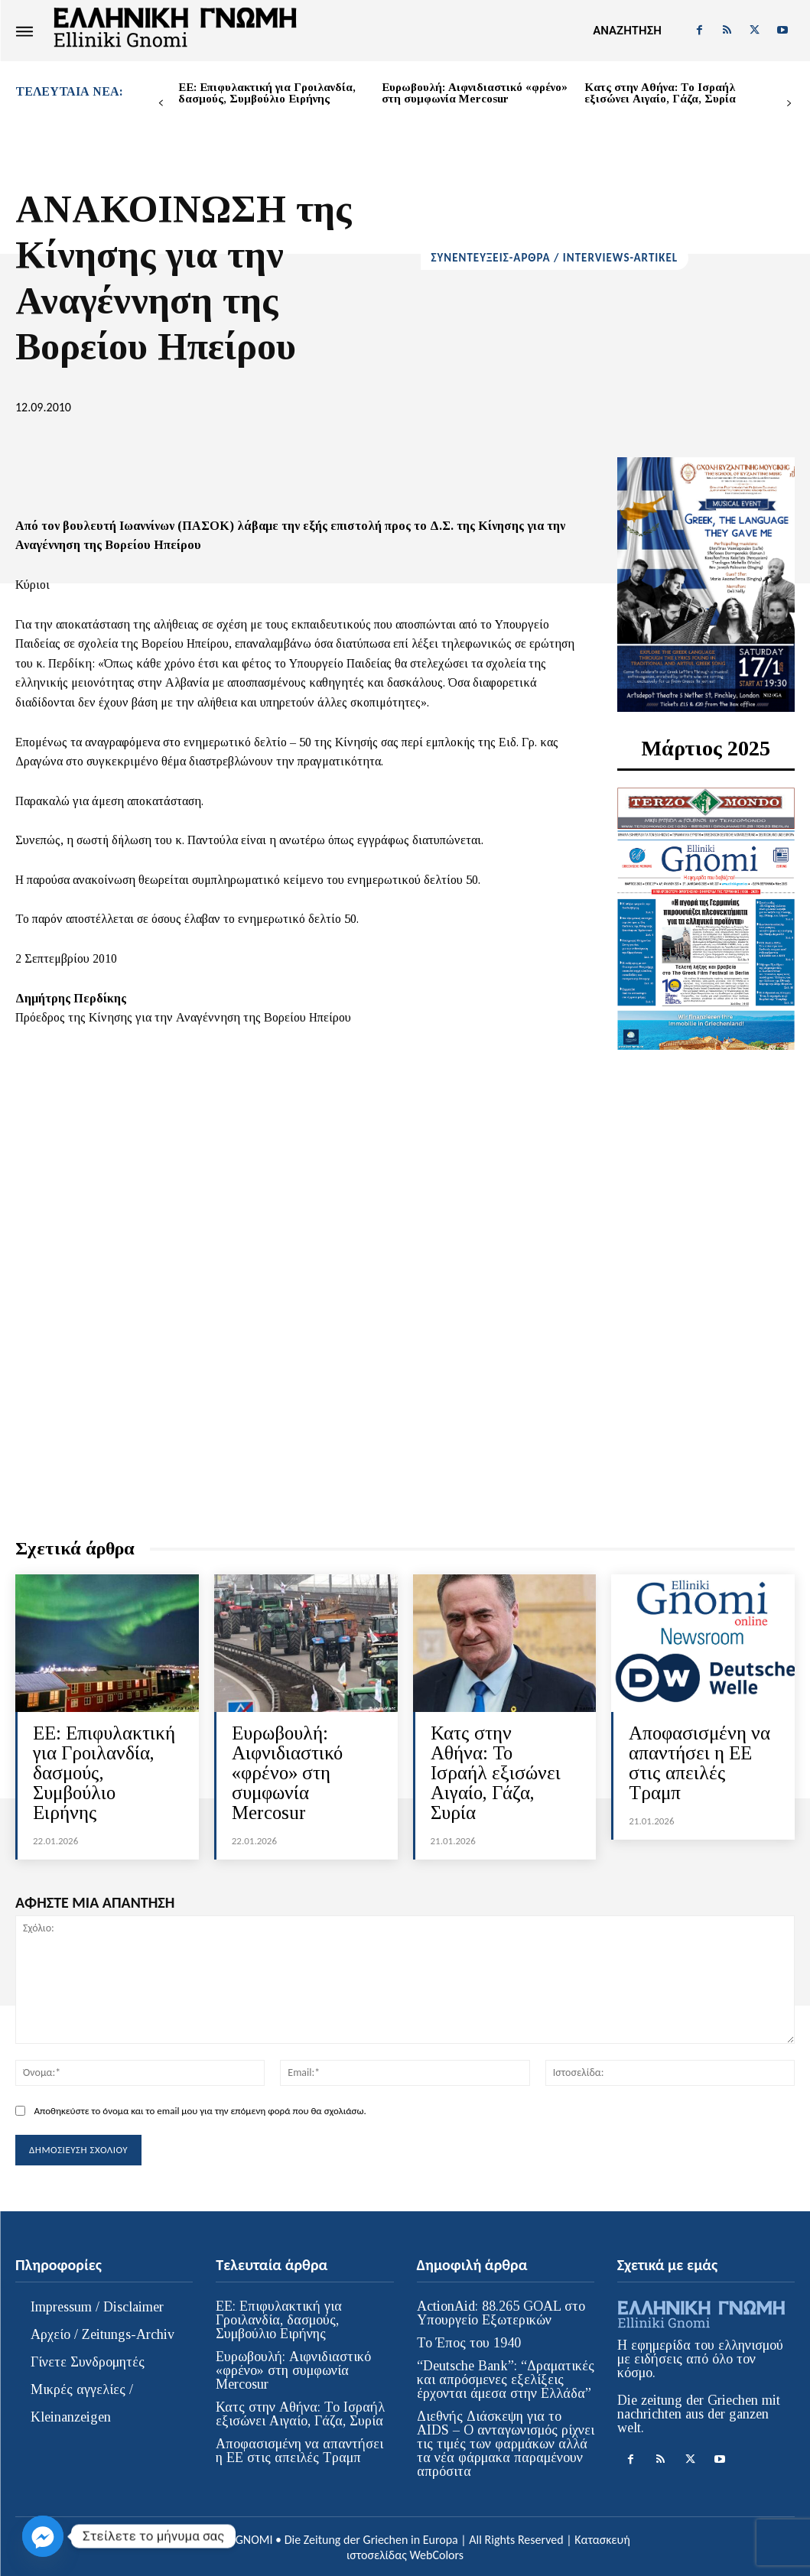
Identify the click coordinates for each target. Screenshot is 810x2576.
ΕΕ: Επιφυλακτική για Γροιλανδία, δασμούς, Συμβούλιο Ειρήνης (267, 93)
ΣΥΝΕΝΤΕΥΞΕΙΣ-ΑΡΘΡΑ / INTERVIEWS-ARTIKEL (555, 258)
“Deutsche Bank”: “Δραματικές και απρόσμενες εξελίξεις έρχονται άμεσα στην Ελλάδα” (505, 2376)
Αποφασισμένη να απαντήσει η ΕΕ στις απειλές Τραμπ (699, 1762)
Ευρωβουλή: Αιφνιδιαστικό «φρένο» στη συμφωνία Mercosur (475, 93)
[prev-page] (161, 103)
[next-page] (789, 103)
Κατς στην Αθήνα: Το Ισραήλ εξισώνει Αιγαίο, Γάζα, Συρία (660, 93)
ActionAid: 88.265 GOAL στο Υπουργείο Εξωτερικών (501, 2309)
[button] (627, 30)
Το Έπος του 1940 (469, 2339)
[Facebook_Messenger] (42, 2536)
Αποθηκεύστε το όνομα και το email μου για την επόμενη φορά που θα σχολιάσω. (200, 2107)
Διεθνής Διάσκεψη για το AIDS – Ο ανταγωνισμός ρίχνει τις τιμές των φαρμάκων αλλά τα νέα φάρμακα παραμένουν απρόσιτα (505, 2440)
